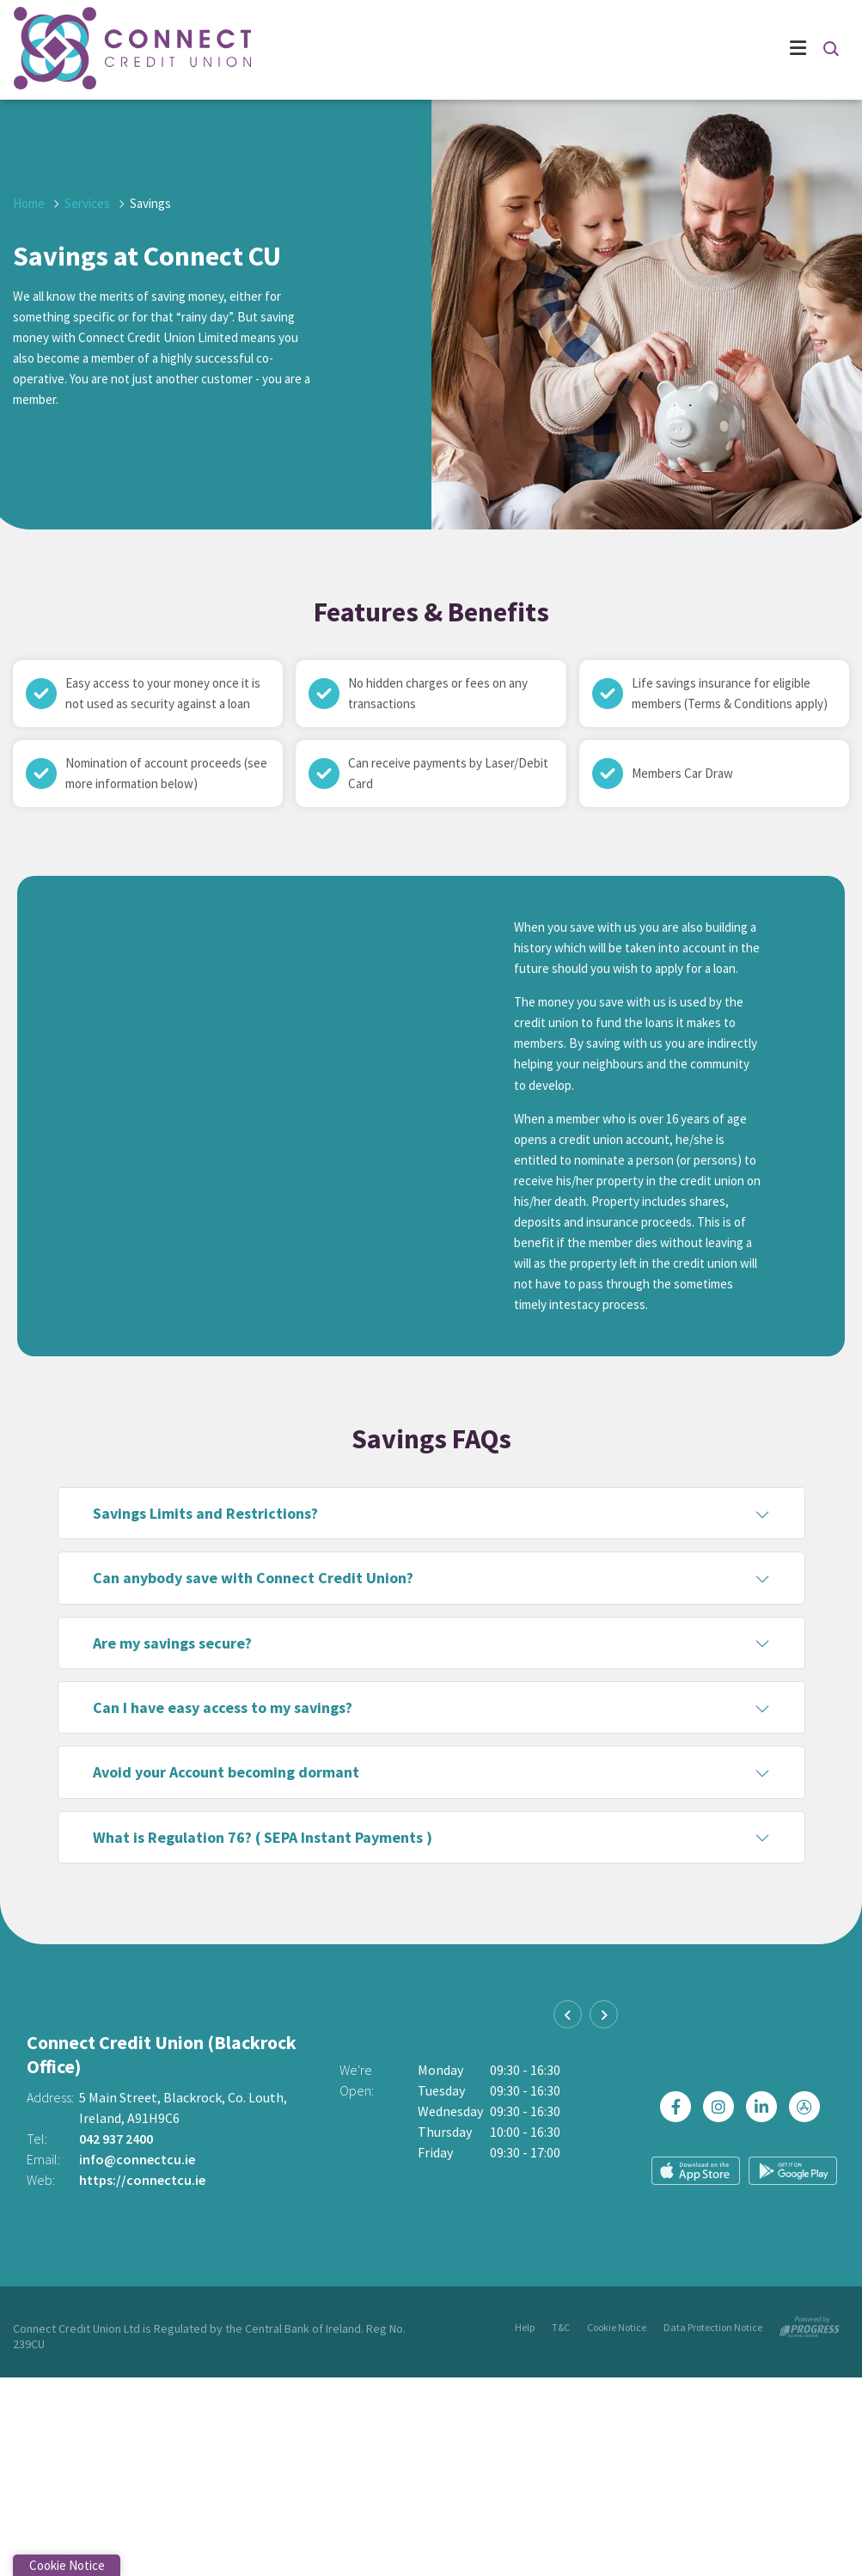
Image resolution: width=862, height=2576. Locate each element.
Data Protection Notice (712, 2327)
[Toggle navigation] (526, 49)
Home (29, 203)
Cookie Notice (616, 2327)
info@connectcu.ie (137, 2159)
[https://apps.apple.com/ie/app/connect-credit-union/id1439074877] (808, 2106)
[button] (829, 48)
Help (525, 2327)
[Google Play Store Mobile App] (793, 2170)
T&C (561, 2327)
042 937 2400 (116, 2138)
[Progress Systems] (809, 2323)
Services (87, 203)
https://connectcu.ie (142, 2179)
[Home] (94, 50)
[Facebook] (679, 2106)
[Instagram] (722, 2106)
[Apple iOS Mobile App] (695, 2171)
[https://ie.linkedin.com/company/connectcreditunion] (765, 2106)
